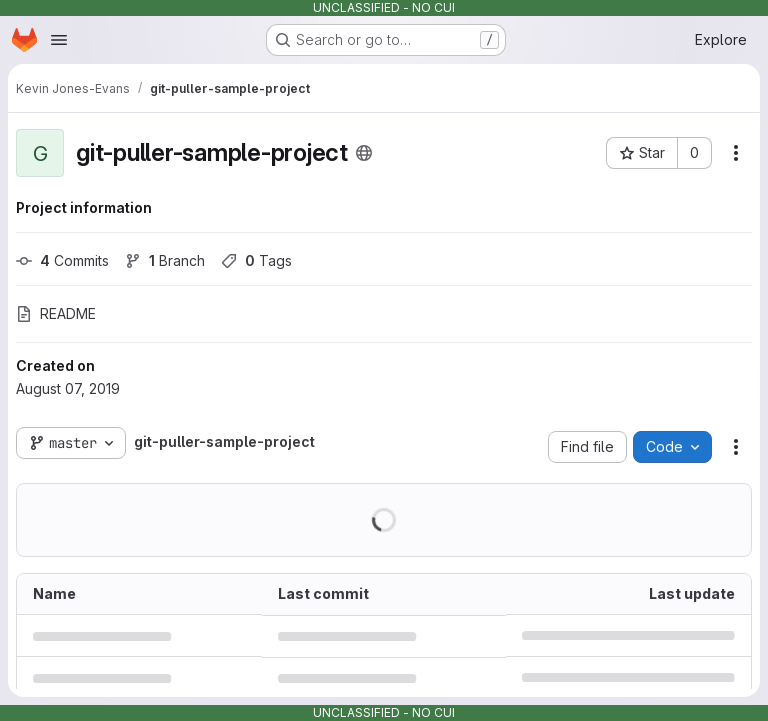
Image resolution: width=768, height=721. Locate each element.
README (56, 313)
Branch (165, 260)
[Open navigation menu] (59, 40)
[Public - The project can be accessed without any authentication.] (364, 153)
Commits (62, 260)
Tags (256, 260)
